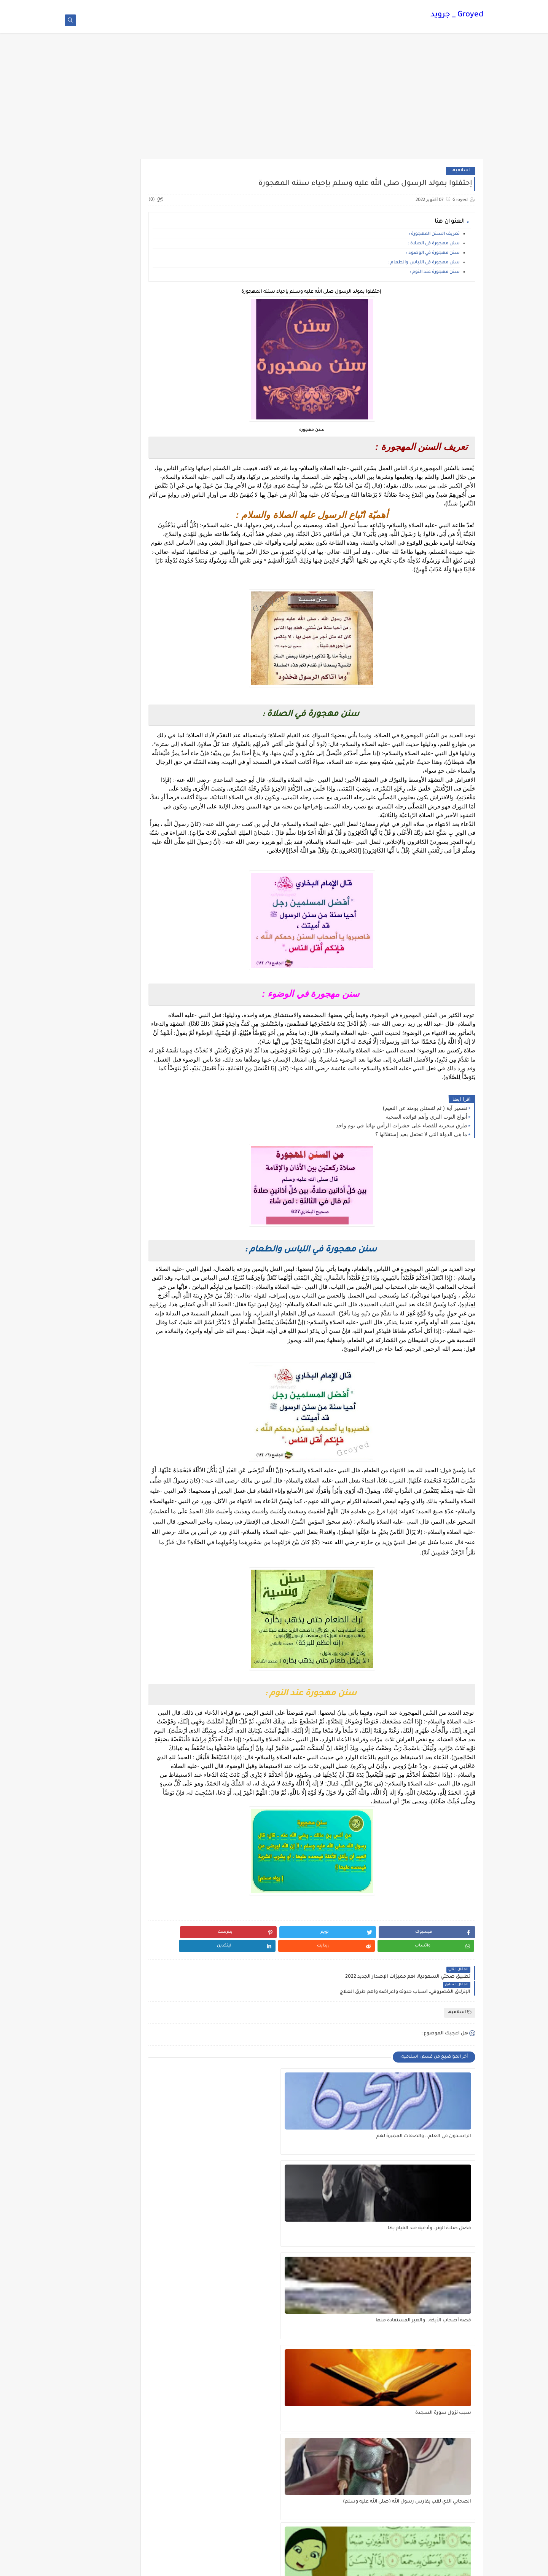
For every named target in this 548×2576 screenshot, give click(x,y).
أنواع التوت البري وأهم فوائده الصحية (426, 1156)
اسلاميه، (461, 174)
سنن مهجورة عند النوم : (435, 276)
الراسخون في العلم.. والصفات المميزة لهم (437, 2209)
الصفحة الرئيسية (363, 6)
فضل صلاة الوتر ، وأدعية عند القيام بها (340, 2209)
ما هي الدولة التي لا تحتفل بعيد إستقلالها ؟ (421, 1173)
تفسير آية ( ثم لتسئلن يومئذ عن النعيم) (425, 1147)
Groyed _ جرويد (456, 17)
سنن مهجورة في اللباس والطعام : (424, 266)
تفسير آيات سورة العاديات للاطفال (245, 2297)
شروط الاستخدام (325, 6)
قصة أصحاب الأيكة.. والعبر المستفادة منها (254, 2209)
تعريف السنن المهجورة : (434, 238)
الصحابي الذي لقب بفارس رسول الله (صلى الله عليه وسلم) (338, 2301)
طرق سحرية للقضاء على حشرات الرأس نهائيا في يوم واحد (401, 1165)
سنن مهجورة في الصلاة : (434, 247)
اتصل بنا (254, 6)
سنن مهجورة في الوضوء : (433, 257)
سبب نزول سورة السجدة (443, 2297)
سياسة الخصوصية (285, 6)
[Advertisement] (274, 103)
